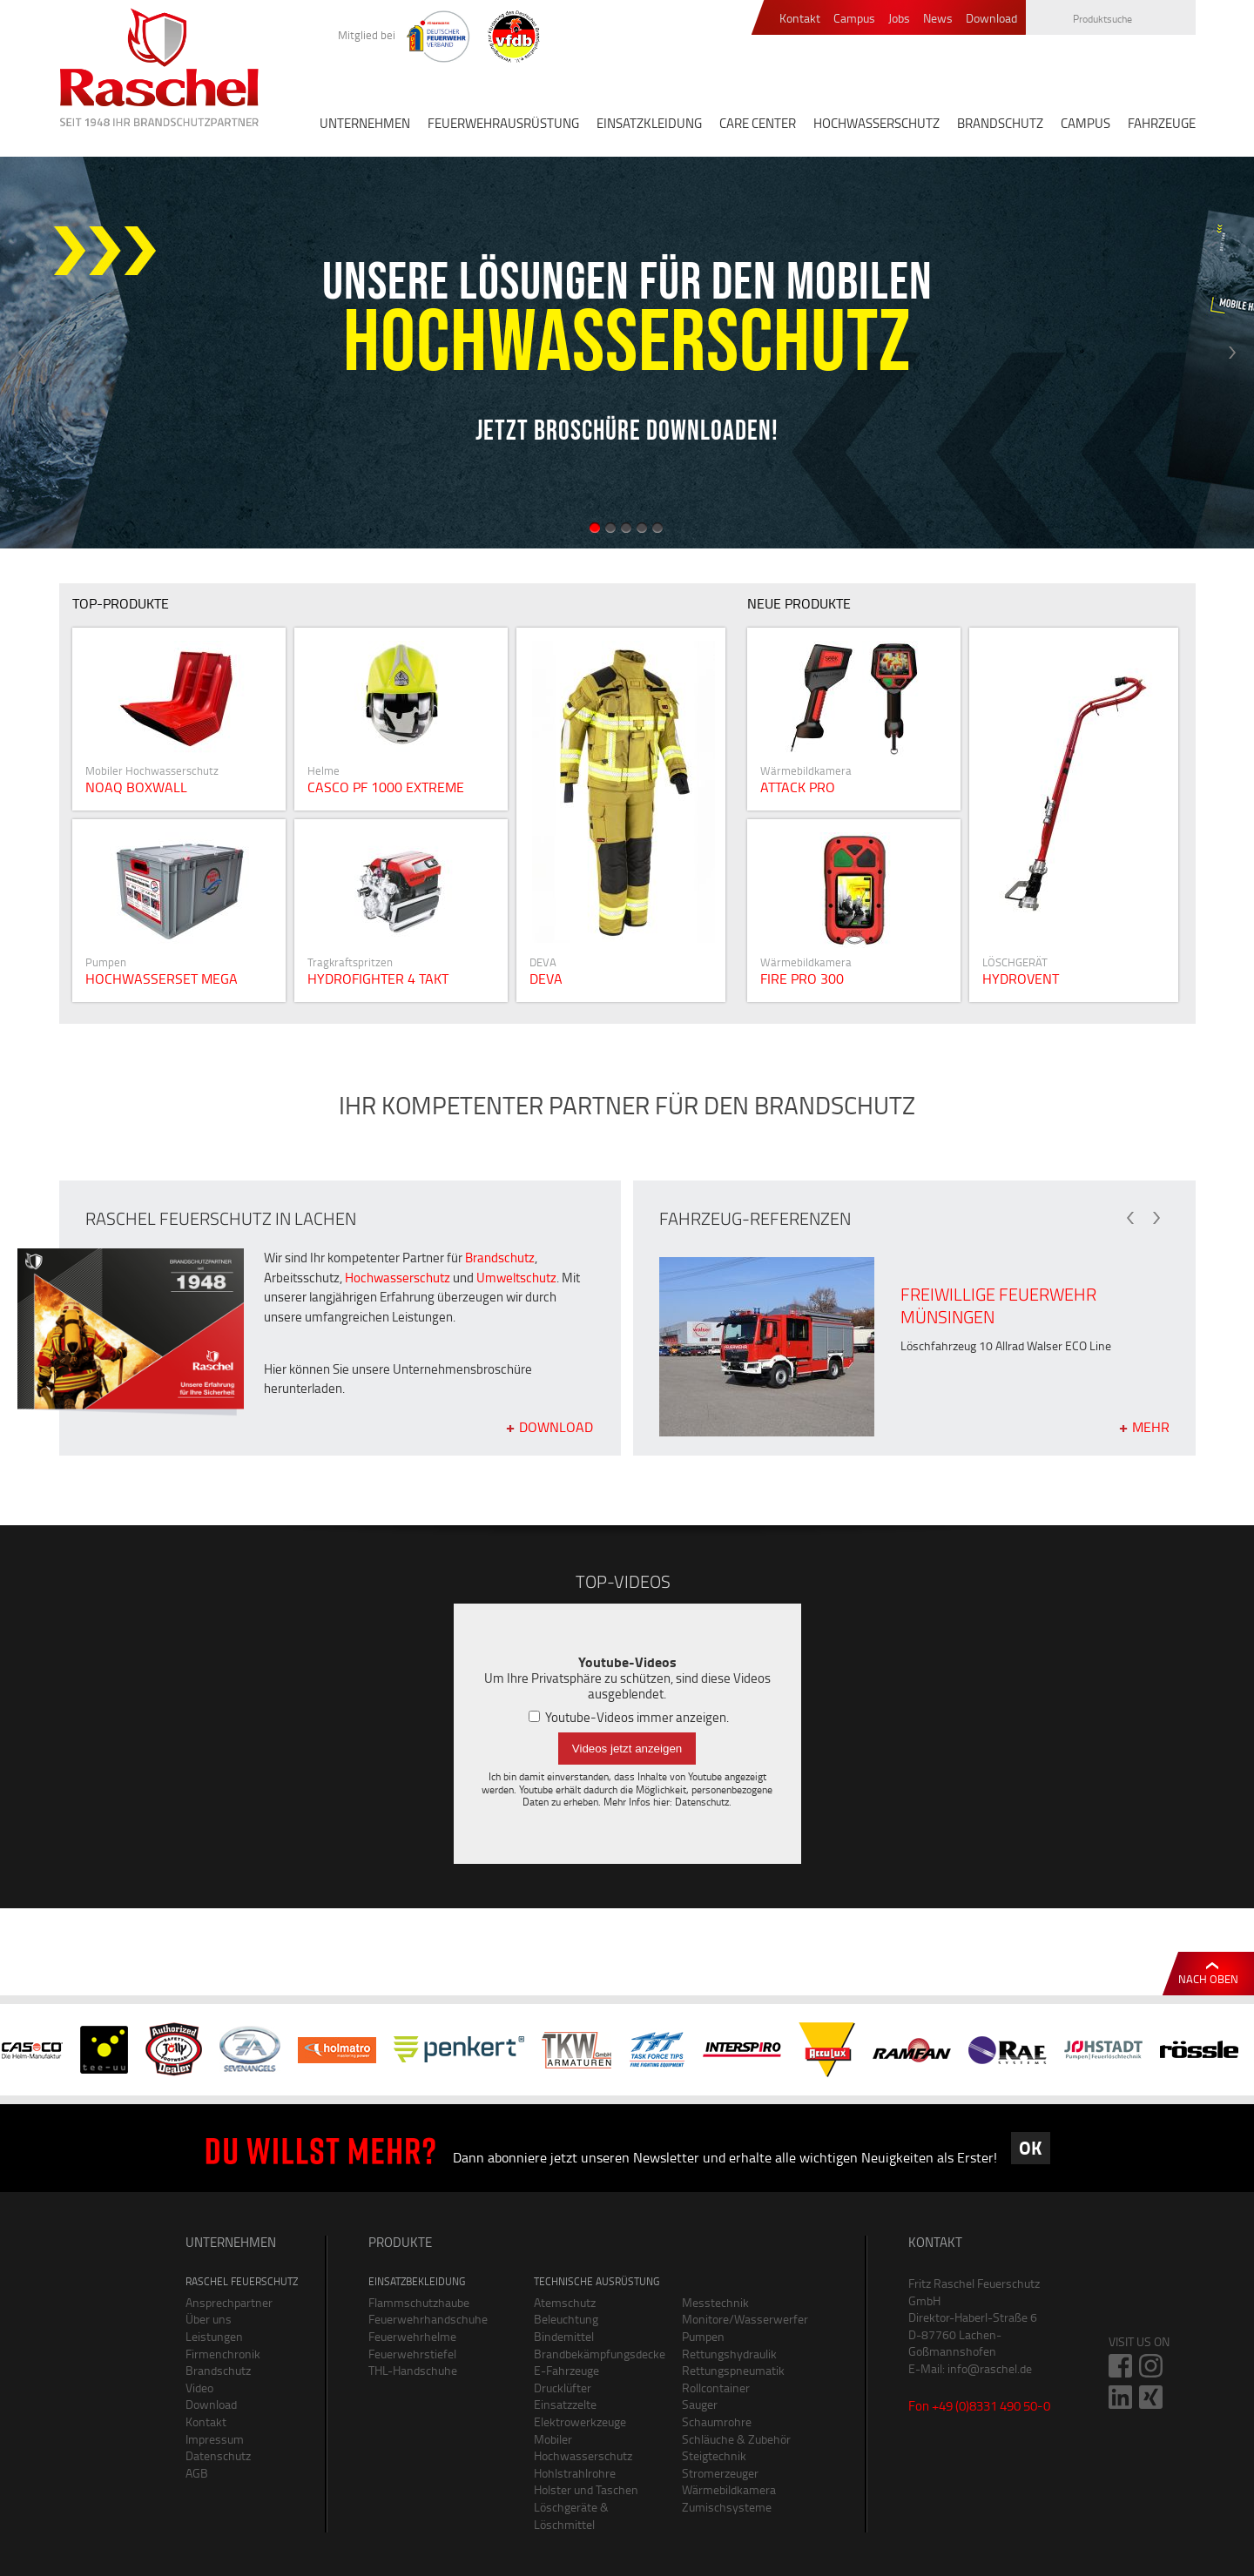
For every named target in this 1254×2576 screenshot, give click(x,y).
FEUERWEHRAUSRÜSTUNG (503, 123)
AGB (196, 2473)
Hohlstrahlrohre (575, 2473)
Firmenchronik (222, 2353)
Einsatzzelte (565, 2404)
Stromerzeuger (720, 2473)
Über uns (208, 2318)
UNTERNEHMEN (365, 123)
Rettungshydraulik (729, 2353)
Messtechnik (715, 2302)
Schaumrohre (717, 2421)
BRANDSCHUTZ (1000, 123)
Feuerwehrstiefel (412, 2353)
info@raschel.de (989, 2368)
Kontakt (799, 18)
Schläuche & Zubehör (736, 2439)
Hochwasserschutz (397, 1277)
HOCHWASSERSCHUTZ (876, 123)
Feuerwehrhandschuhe (428, 2318)
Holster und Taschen (586, 2489)
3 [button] (626, 527)
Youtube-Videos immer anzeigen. (629, 1717)
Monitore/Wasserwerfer (743, 2318)
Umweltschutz (516, 1277)
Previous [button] (22, 352)
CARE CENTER (757, 123)
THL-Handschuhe (412, 2370)
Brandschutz (500, 1257)
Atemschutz (565, 2302)
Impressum (214, 2439)
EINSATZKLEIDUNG (649, 123)
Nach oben (1208, 1979)
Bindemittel (564, 2336)
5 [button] (657, 527)
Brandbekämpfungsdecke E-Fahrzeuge (595, 2362)
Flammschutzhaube (418, 2302)
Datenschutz (702, 1801)
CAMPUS (1085, 123)
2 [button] (610, 527)
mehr (1151, 1426)
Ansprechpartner (229, 2302)
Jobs (899, 18)
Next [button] (1232, 352)
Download (991, 18)
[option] (627, 352)
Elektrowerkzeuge (580, 2421)
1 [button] (595, 527)
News (938, 18)
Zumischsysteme (727, 2507)
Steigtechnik (714, 2455)
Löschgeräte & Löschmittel (571, 2515)
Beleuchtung (566, 2318)
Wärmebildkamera (729, 2489)
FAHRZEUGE (1162, 123)
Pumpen (703, 2336)
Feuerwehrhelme (412, 2336)
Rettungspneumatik (733, 2370)
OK (1030, 2148)
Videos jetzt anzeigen (627, 1748)
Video (199, 2387)
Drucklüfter (562, 2387)
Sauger (700, 2404)
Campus (854, 18)
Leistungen (214, 2336)
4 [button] (642, 527)
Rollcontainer (716, 2387)
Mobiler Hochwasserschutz (583, 2448)
